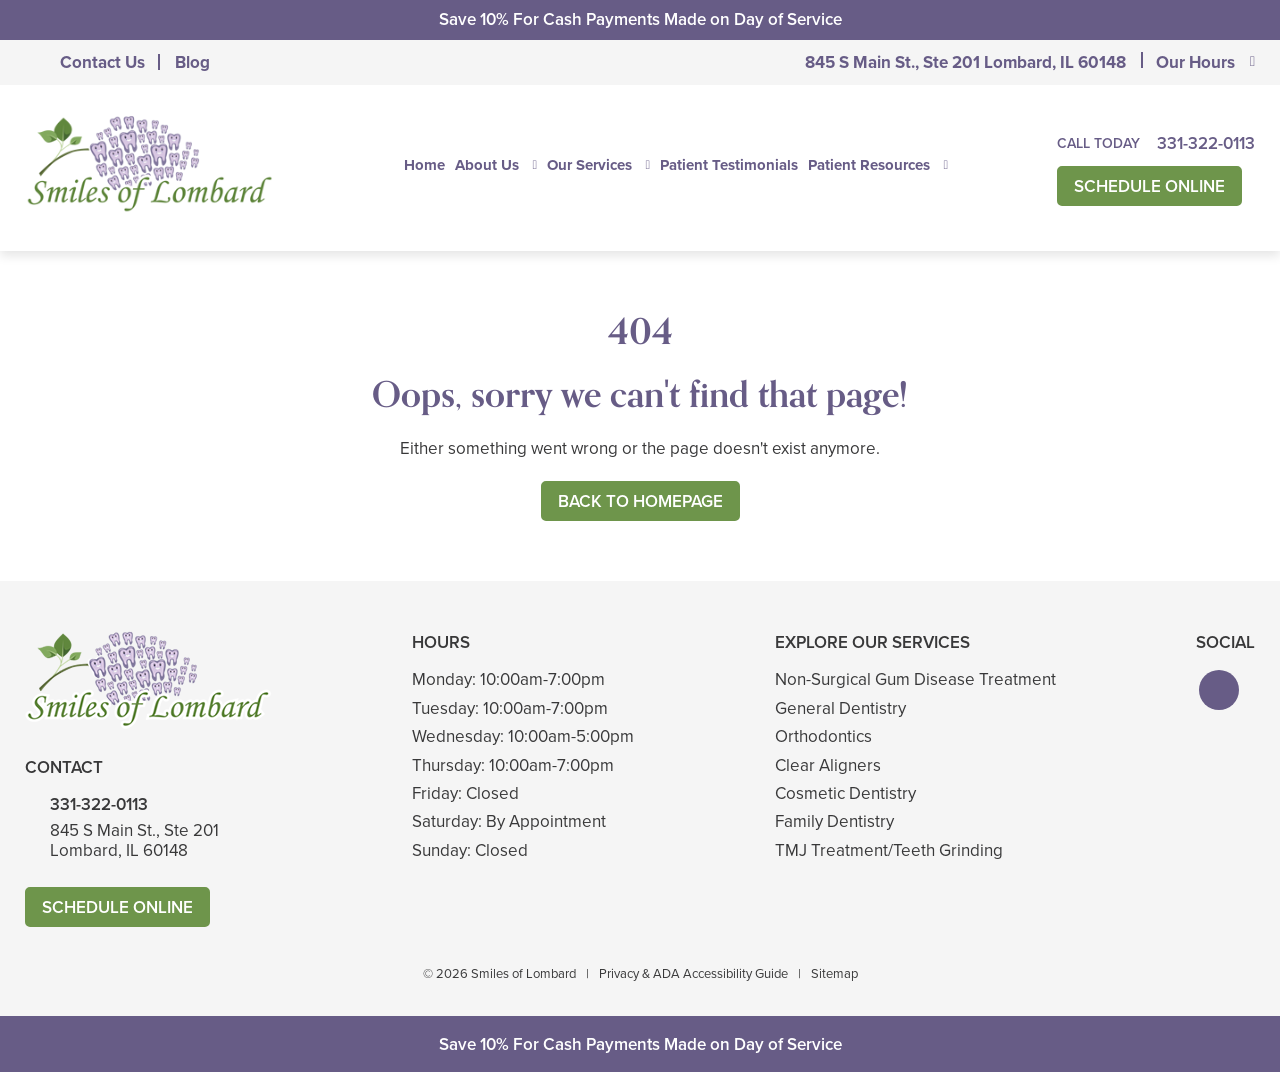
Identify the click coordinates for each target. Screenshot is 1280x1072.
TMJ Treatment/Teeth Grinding (889, 850)
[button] (1219, 690)
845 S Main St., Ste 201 (965, 62)
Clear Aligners (828, 765)
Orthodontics (823, 736)
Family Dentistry (834, 821)
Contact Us (102, 62)
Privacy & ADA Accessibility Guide (693, 973)
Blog (192, 62)
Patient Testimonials (729, 165)
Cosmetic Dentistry (845, 793)
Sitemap (834, 973)
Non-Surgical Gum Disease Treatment (915, 679)
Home (424, 165)
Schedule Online (1149, 186)
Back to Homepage (640, 501)
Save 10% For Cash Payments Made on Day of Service (640, 19)
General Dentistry (840, 708)
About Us (487, 165)
